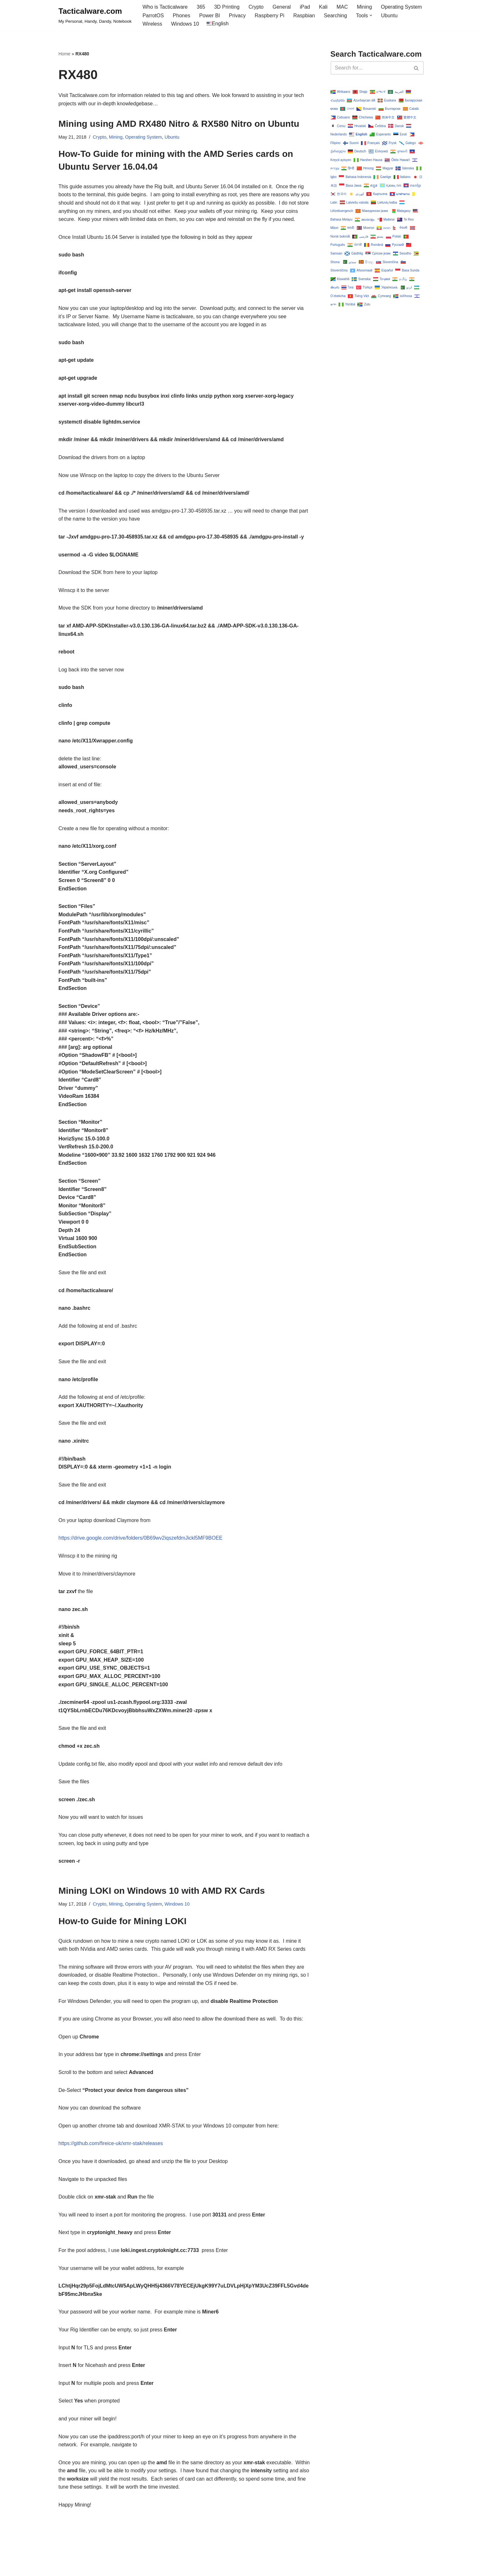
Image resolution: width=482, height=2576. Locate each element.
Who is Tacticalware (165, 7)
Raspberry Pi (269, 15)
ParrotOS (153, 15)
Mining (364, 7)
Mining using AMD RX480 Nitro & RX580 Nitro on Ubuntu (179, 124)
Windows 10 (185, 24)
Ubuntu (389, 15)
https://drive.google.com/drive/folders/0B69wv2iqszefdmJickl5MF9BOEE (141, 1538)
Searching (335, 15)
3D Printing (227, 7)
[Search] (370, 68)
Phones (181, 15)
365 (201, 7)
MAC (342, 7)
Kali (323, 7)
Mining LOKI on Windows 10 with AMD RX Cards (162, 1891)
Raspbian (304, 15)
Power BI (209, 15)
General (282, 7)
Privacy (237, 15)
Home (64, 53)
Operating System (401, 7)
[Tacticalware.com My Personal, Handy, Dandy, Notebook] (95, 15)
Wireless (152, 24)
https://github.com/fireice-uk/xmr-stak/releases (111, 2143)
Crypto (256, 7)
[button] (371, 15)
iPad (305, 7)
